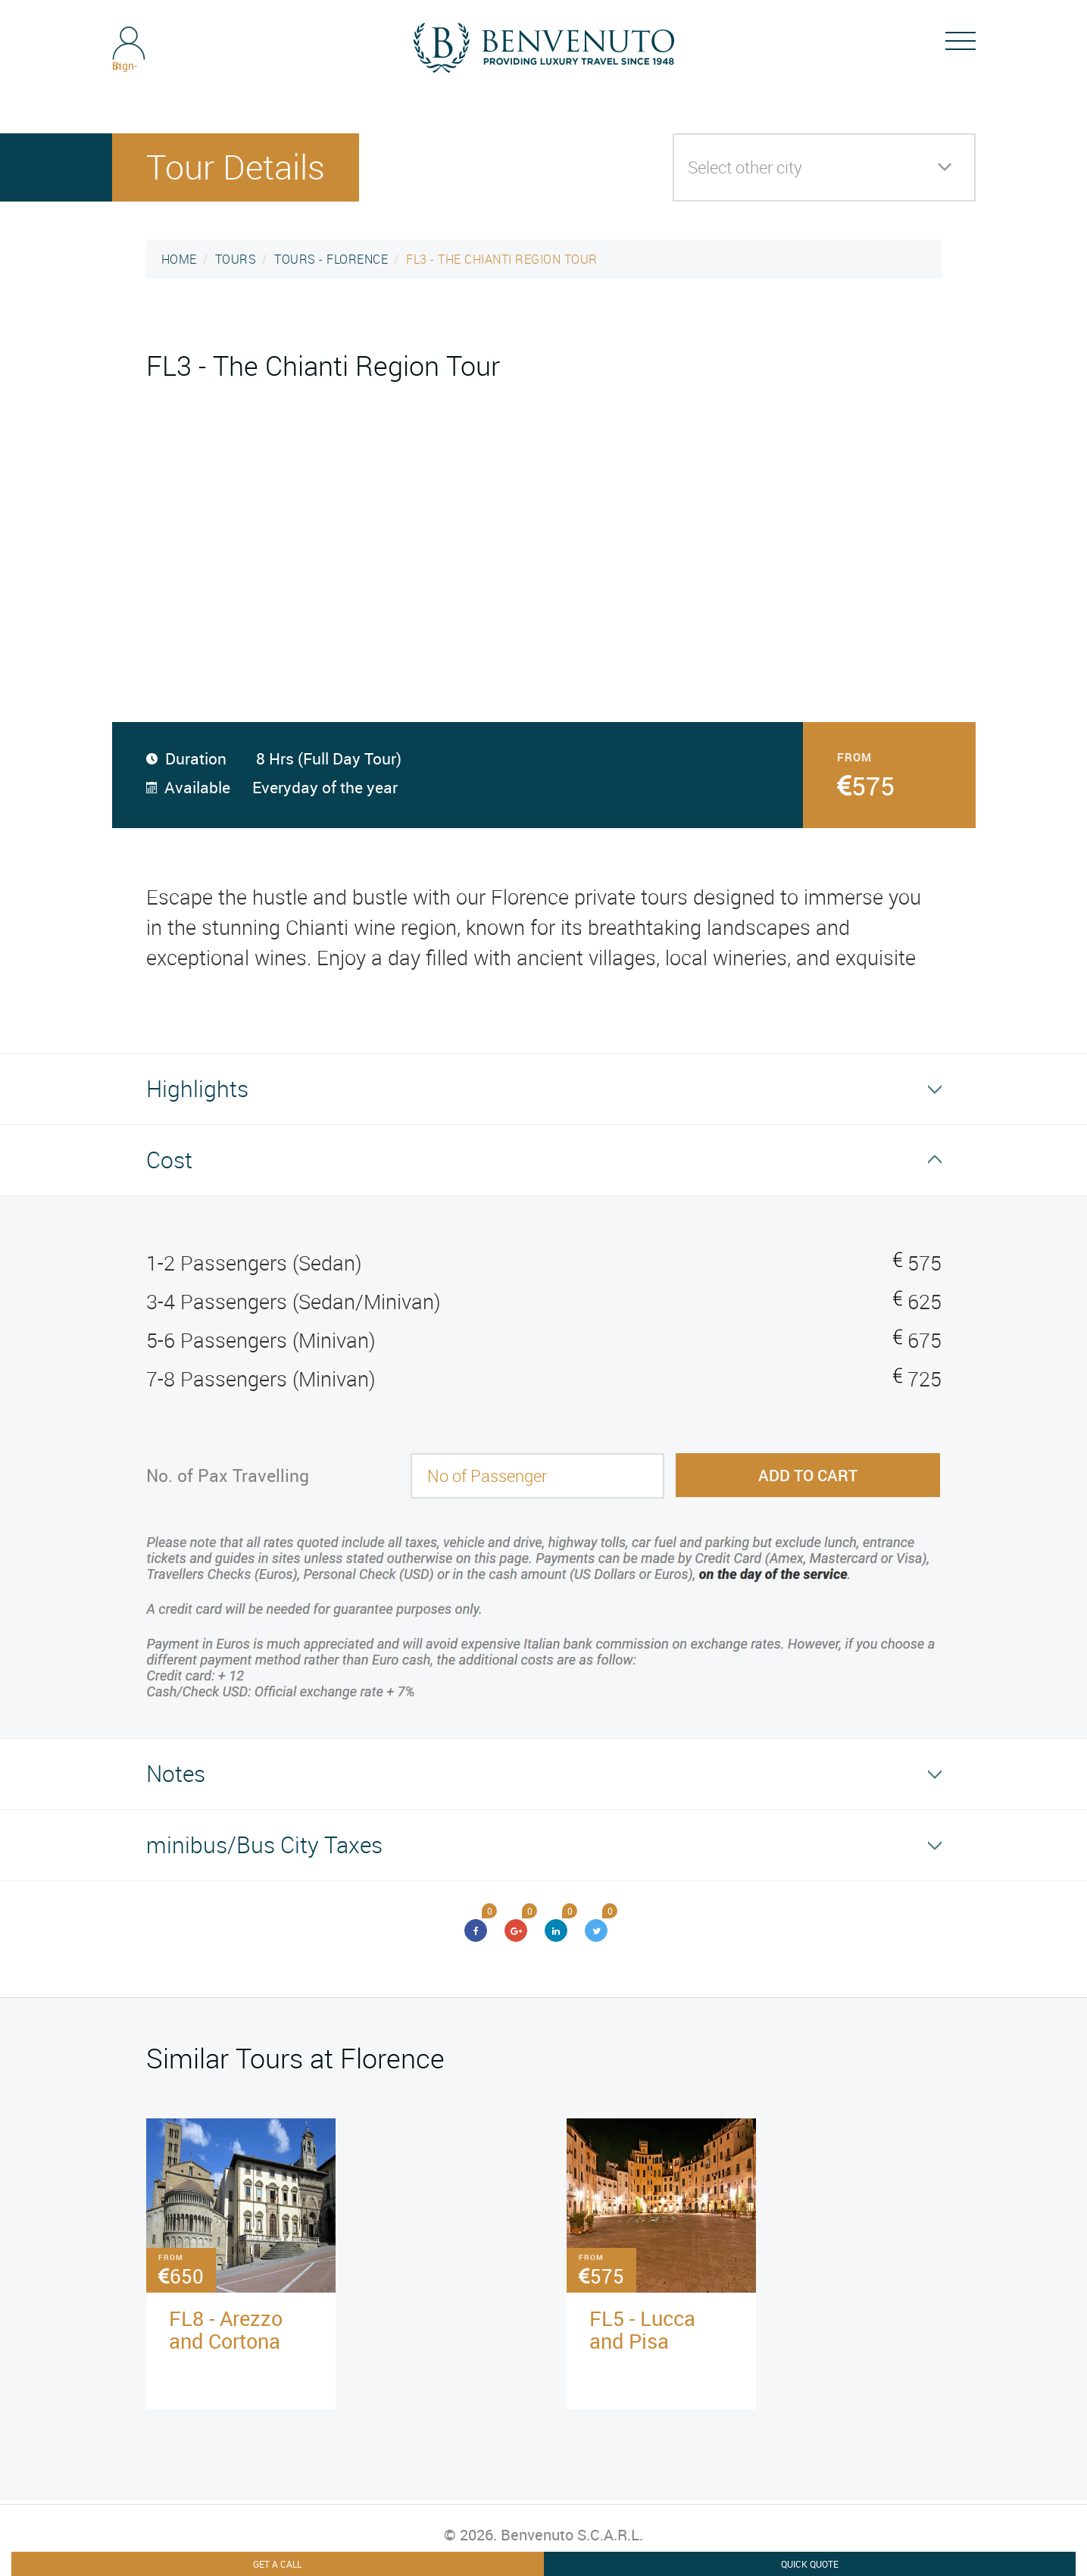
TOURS (236, 259)
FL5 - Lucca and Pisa (642, 2329)
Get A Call (277, 2564)
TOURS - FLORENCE (331, 259)
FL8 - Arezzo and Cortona (226, 2329)
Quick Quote (810, 2564)
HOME (179, 259)
